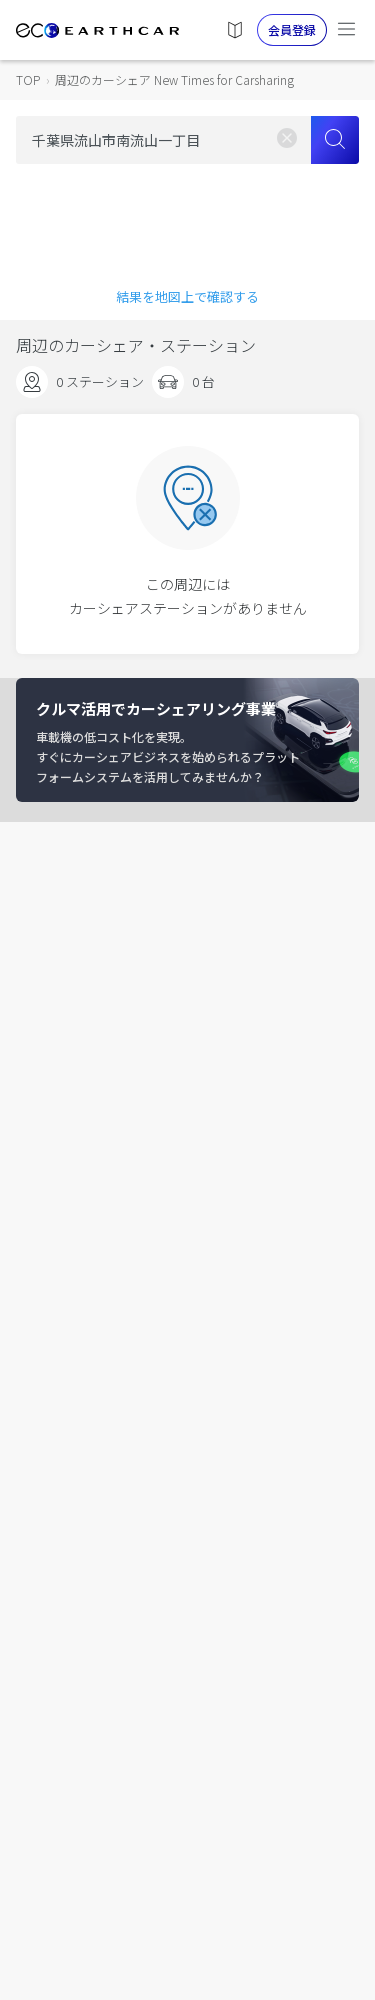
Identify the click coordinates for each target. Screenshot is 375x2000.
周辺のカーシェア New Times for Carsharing (174, 79)
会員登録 (292, 29)
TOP (28, 79)
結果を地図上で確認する (187, 296)
